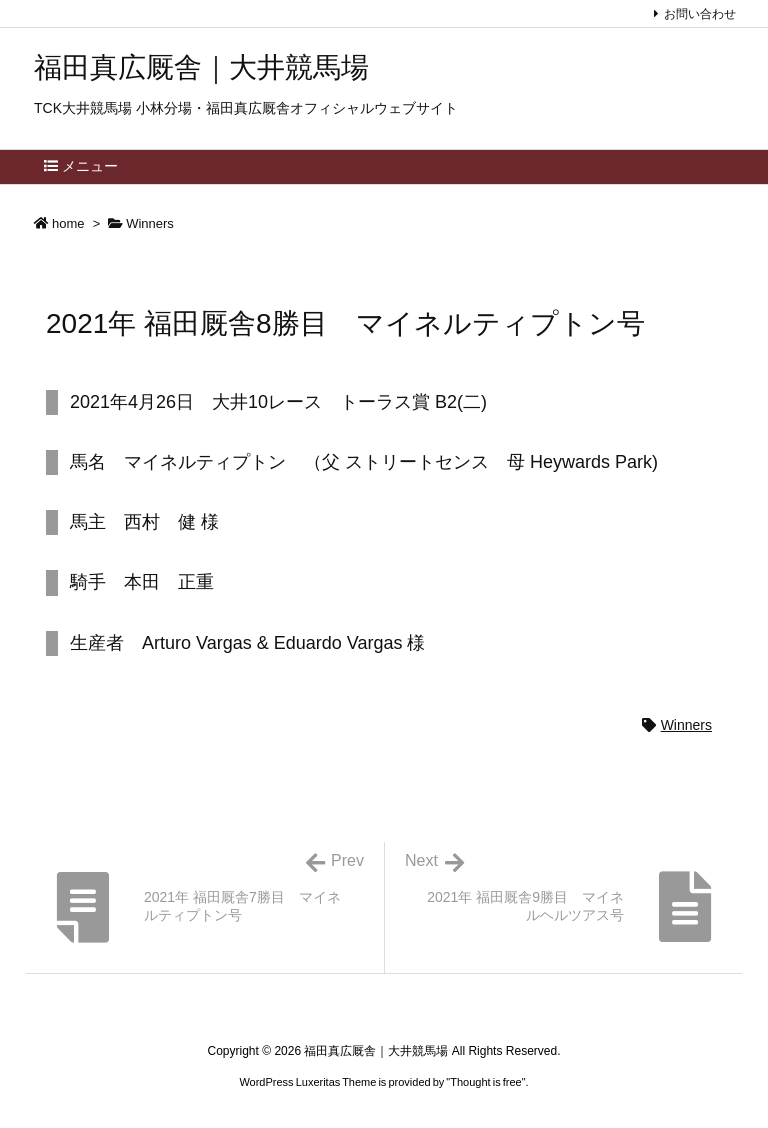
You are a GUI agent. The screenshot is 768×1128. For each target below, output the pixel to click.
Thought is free (485, 1082)
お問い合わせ (700, 14)
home (68, 223)
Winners (150, 223)
